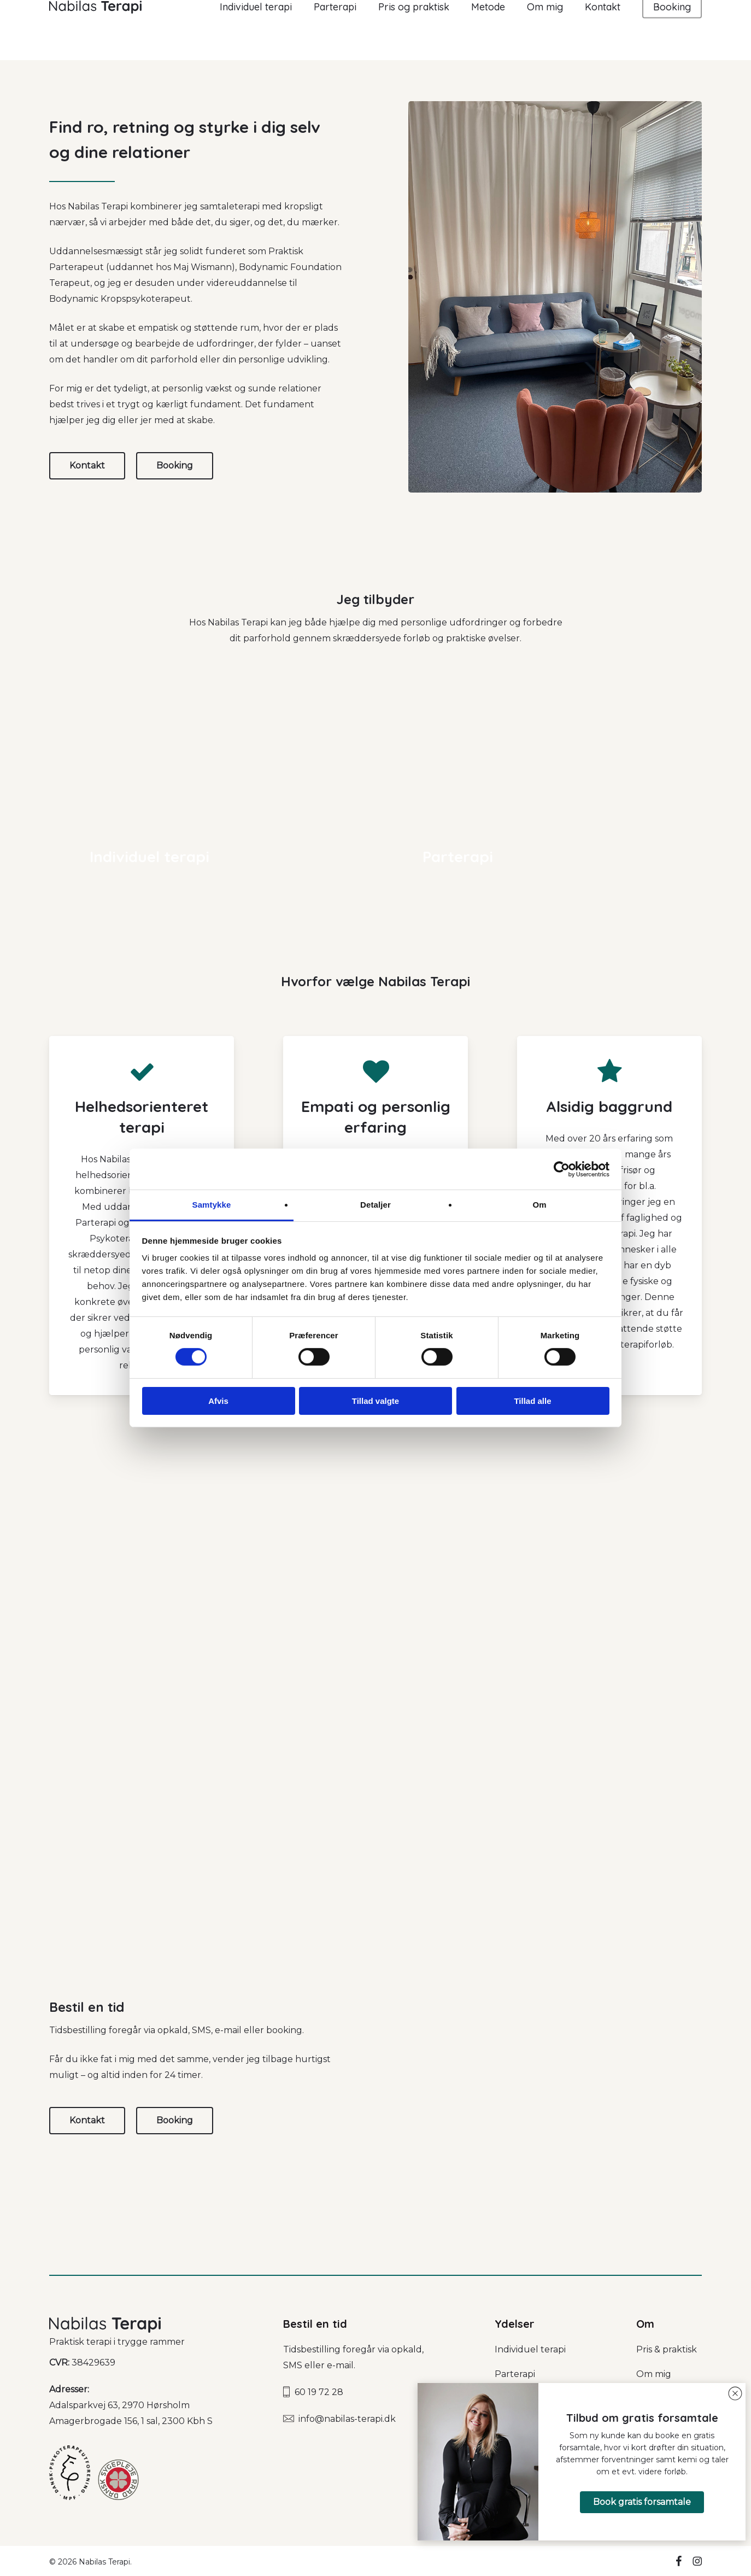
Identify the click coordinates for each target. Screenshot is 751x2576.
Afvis (218, 1401)
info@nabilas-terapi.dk (347, 2419)
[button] (642, 2502)
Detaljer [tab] (375, 1204)
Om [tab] (539, 1204)
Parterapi (515, 2374)
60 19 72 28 (319, 2392)
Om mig (653, 2374)
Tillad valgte (375, 1401)
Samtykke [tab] (211, 1204)
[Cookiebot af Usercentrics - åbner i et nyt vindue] (561, 1169)
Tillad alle (532, 1401)
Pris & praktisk (666, 2349)
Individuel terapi (530, 2349)
